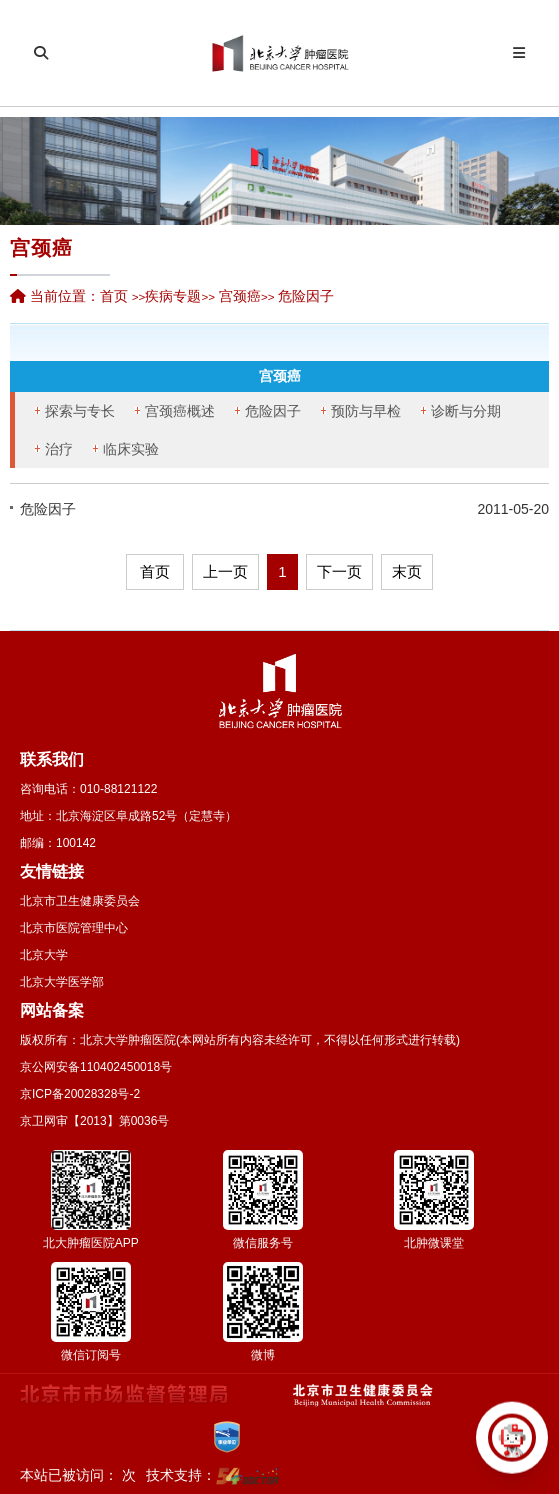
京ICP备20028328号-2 (80, 1094)
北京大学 (44, 955)
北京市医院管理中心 (74, 928)
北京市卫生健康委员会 (80, 901)
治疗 (59, 449)
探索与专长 (80, 411)
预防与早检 (366, 411)
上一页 (225, 571)
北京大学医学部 (62, 982)
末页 (407, 571)
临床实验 (131, 449)
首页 (114, 296)
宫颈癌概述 (180, 411)
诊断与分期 (466, 411)
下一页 (339, 571)
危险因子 (273, 411)
